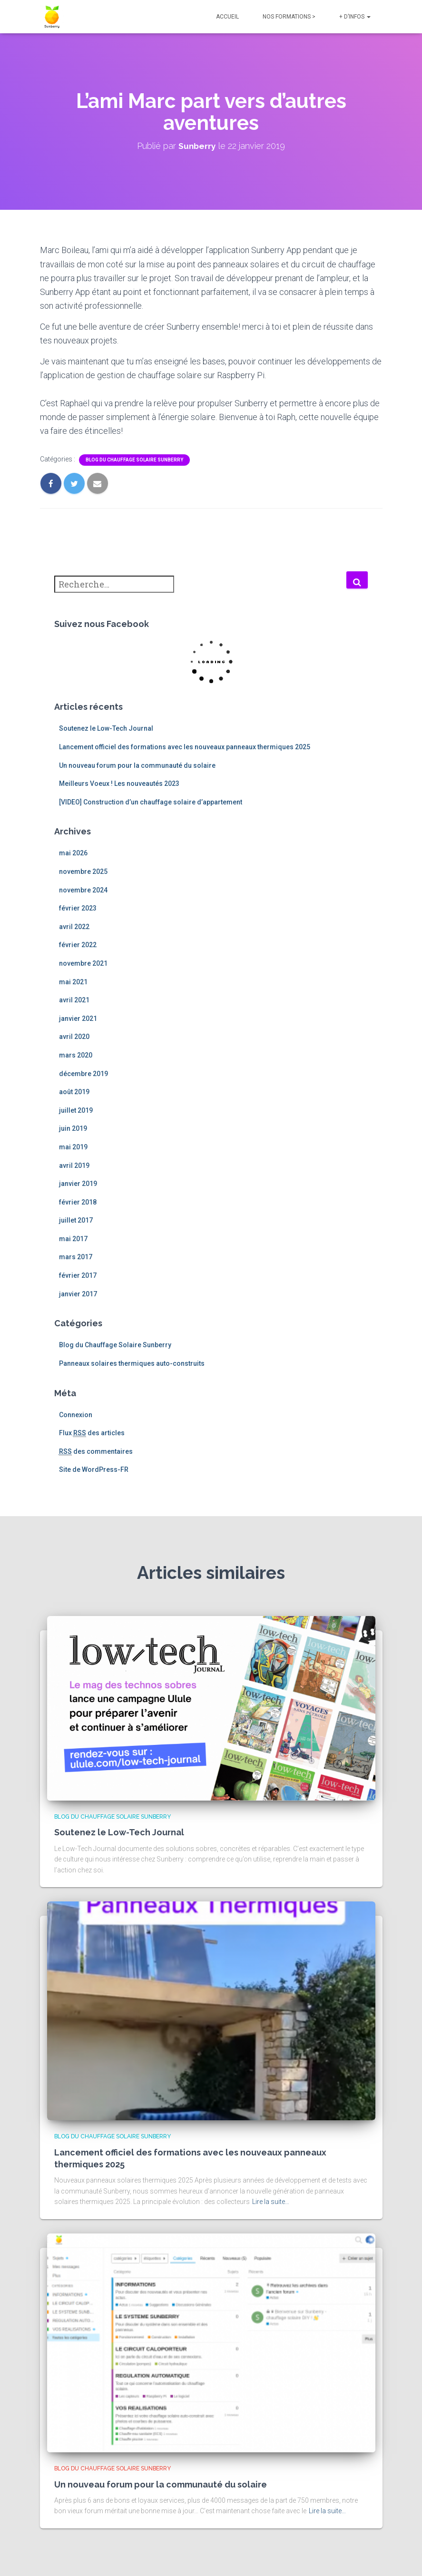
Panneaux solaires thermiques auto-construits (132, 1363)
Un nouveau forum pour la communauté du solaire (137, 765)
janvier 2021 (78, 1018)
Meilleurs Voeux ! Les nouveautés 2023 (119, 783)
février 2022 (78, 945)
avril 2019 (74, 1165)
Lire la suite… (270, 2201)
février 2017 (78, 1275)
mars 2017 (75, 1257)
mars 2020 (75, 1055)
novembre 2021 (83, 963)
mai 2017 (73, 1239)
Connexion (75, 1415)
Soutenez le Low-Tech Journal (106, 728)
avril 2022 (74, 926)
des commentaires (96, 1452)
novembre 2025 (83, 871)
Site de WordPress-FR (93, 1469)
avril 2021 (74, 1000)
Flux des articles (92, 1433)
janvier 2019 (78, 1183)
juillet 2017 (76, 1220)
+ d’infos (355, 16)
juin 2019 (73, 1128)
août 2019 (74, 1092)
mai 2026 (73, 853)
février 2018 (78, 1202)
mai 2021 (73, 982)
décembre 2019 (83, 1073)
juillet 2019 (76, 1110)
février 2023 (78, 908)
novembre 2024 (83, 890)
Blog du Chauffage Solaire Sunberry (134, 459)
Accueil (227, 16)
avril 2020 (74, 1036)
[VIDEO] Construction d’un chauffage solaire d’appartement (150, 802)
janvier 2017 (78, 1294)
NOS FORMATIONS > (289, 16)
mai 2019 (73, 1147)
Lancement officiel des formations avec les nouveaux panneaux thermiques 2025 (184, 747)
